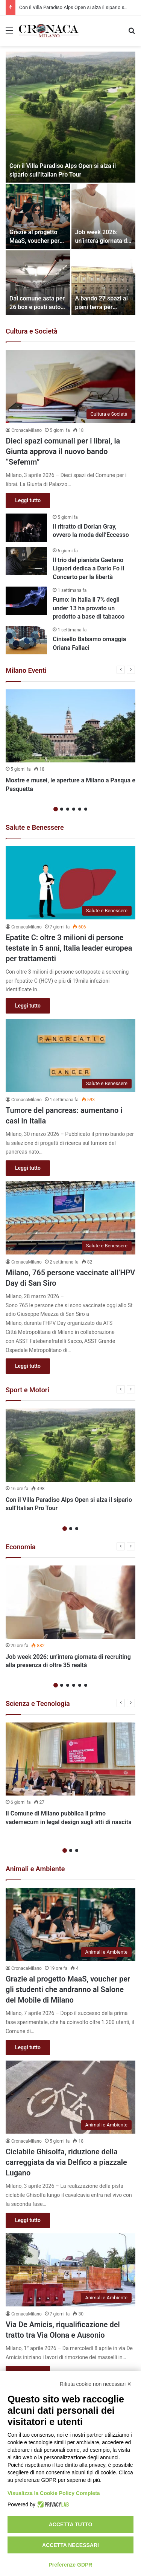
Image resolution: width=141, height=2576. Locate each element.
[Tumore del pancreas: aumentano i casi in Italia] (70, 1055)
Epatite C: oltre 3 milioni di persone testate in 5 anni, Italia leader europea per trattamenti (69, 948)
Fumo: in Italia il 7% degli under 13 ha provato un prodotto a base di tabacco (88, 608)
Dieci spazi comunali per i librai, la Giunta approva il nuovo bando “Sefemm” (63, 451)
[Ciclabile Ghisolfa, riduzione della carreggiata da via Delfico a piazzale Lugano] (70, 2097)
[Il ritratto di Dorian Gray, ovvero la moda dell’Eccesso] (26, 528)
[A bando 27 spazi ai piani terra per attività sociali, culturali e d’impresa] (103, 282)
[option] (70, 183)
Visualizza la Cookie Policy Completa (54, 2493)
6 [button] (85, 809)
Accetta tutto (70, 2524)
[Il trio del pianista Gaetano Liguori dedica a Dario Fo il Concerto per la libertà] (26, 561)
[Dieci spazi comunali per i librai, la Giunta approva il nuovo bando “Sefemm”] (70, 386)
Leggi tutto (28, 500)
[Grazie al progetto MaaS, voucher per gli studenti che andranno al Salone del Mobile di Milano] (38, 216)
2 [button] (61, 809)
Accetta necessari (70, 2545)
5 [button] (79, 809)
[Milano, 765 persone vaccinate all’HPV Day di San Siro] (70, 1217)
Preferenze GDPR (70, 2565)
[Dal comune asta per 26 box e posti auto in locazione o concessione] (38, 282)
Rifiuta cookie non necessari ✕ (96, 2384)
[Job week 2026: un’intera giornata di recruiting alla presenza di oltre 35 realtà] (103, 216)
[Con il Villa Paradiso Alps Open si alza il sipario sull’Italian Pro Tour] (70, 117)
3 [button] (67, 809)
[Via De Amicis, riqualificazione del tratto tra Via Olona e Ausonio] (70, 2270)
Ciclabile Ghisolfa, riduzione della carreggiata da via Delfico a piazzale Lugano (66, 2162)
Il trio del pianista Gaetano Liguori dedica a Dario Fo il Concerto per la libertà (88, 568)
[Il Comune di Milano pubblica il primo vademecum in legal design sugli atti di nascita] (70, 1759)
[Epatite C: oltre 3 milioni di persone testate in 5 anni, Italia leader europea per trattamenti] (70, 882)
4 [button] (73, 809)
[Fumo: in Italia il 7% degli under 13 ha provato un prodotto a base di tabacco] (26, 601)
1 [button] (55, 809)
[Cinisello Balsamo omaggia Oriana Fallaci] (26, 640)
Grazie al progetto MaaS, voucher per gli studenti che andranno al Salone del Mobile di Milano (68, 1989)
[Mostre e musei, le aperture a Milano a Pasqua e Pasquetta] (70, 726)
